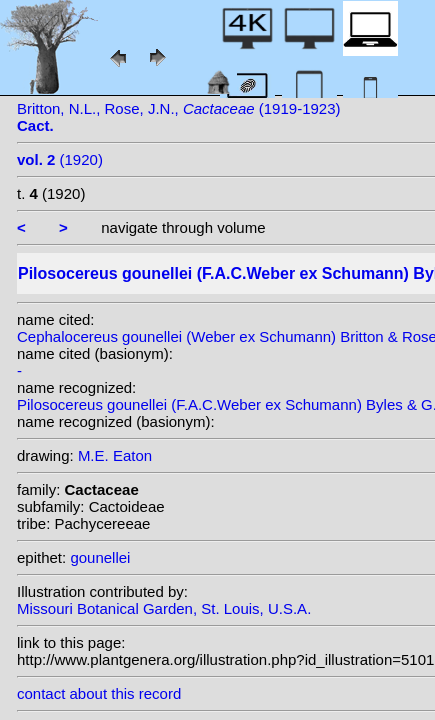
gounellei (100, 557)
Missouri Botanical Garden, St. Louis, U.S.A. (164, 608)
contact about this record (99, 693)
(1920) (60, 159)
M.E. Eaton (115, 455)
